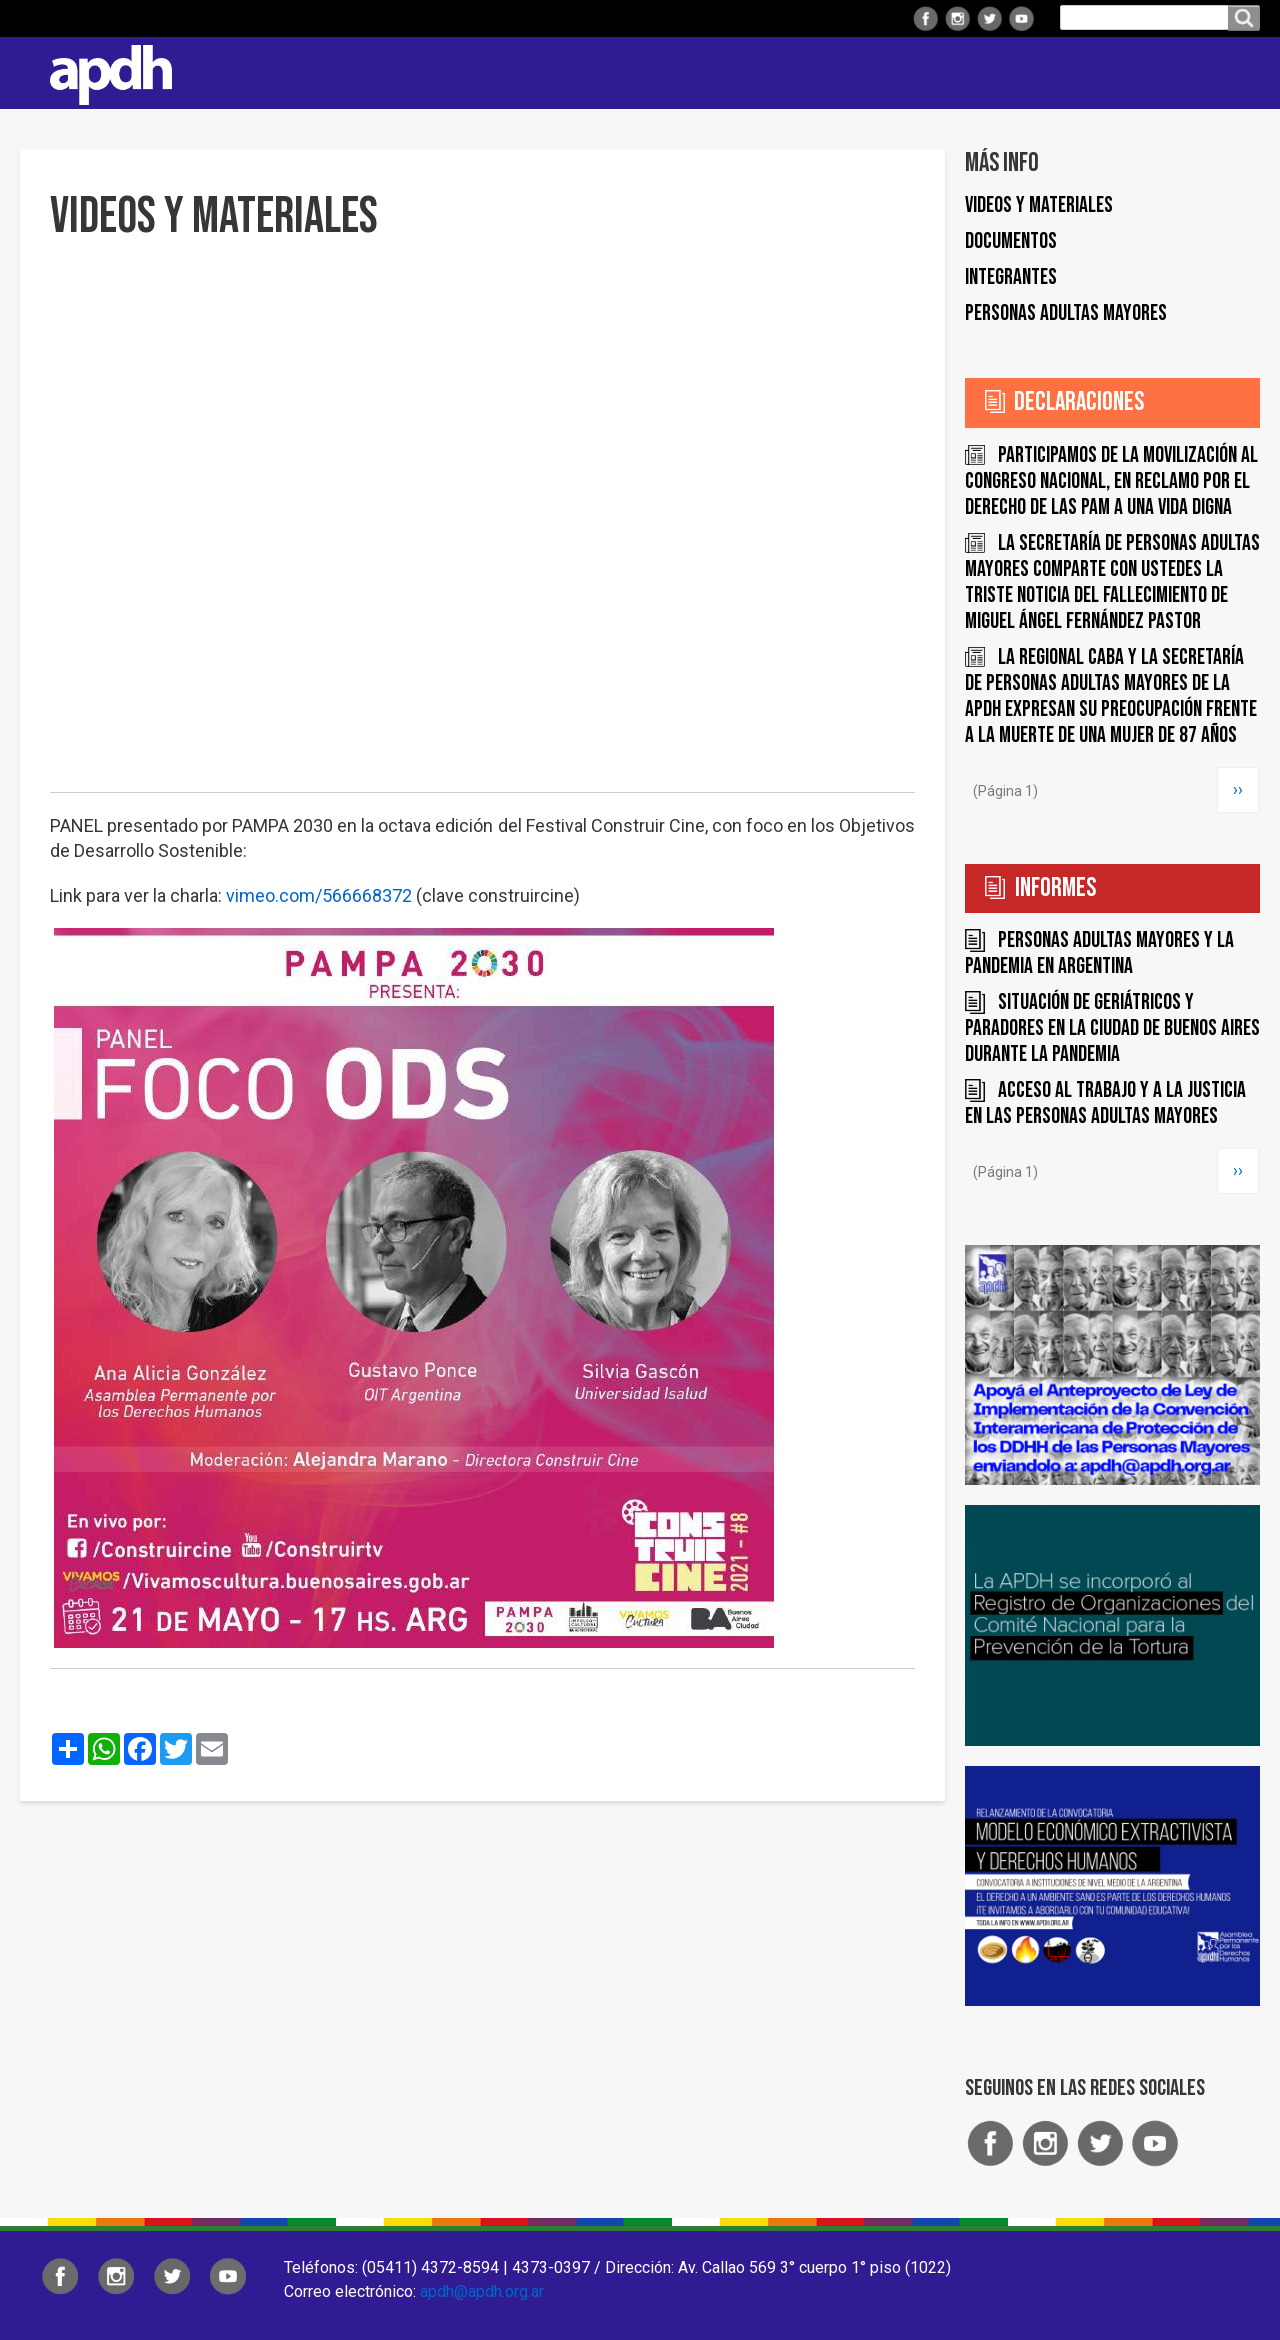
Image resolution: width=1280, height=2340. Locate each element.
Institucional (472, 72)
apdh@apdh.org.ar (482, 2291)
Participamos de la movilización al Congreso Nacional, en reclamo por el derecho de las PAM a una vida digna (1111, 481)
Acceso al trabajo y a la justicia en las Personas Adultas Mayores (1105, 1103)
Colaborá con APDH (1009, 72)
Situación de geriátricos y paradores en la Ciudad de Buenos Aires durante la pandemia (1112, 1028)
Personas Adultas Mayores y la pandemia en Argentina (1099, 953)
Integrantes (1011, 277)
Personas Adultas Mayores (1066, 313)
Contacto (1235, 73)
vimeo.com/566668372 (319, 895)
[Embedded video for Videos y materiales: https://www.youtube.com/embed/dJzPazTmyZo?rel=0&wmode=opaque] (482, 528)
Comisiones (857, 72)
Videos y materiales (1039, 205)
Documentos (1011, 241)
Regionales (604, 72)
